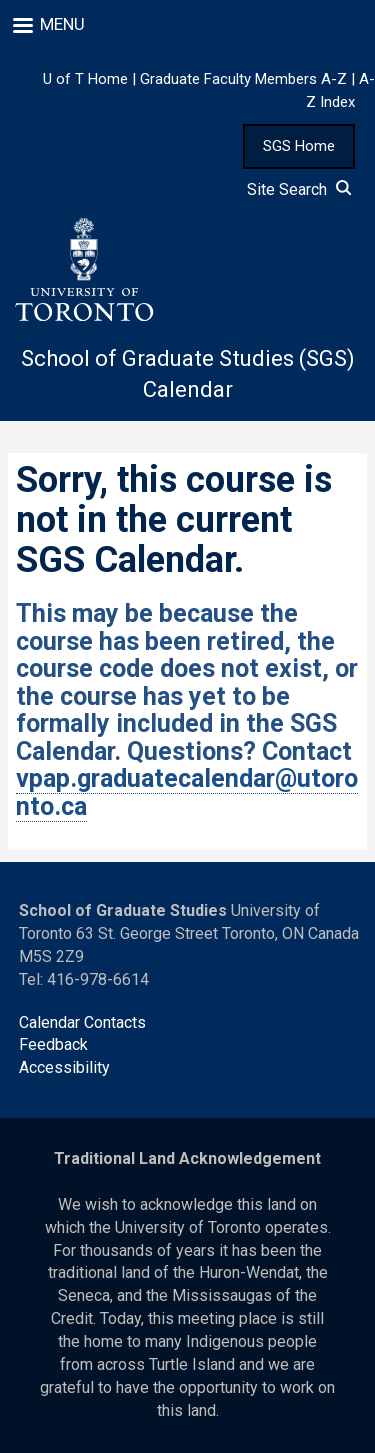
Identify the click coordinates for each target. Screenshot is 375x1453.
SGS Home (299, 146)
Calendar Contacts (82, 1022)
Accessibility (64, 1067)
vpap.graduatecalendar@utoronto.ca (187, 792)
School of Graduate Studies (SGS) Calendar (188, 374)
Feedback (53, 1044)
